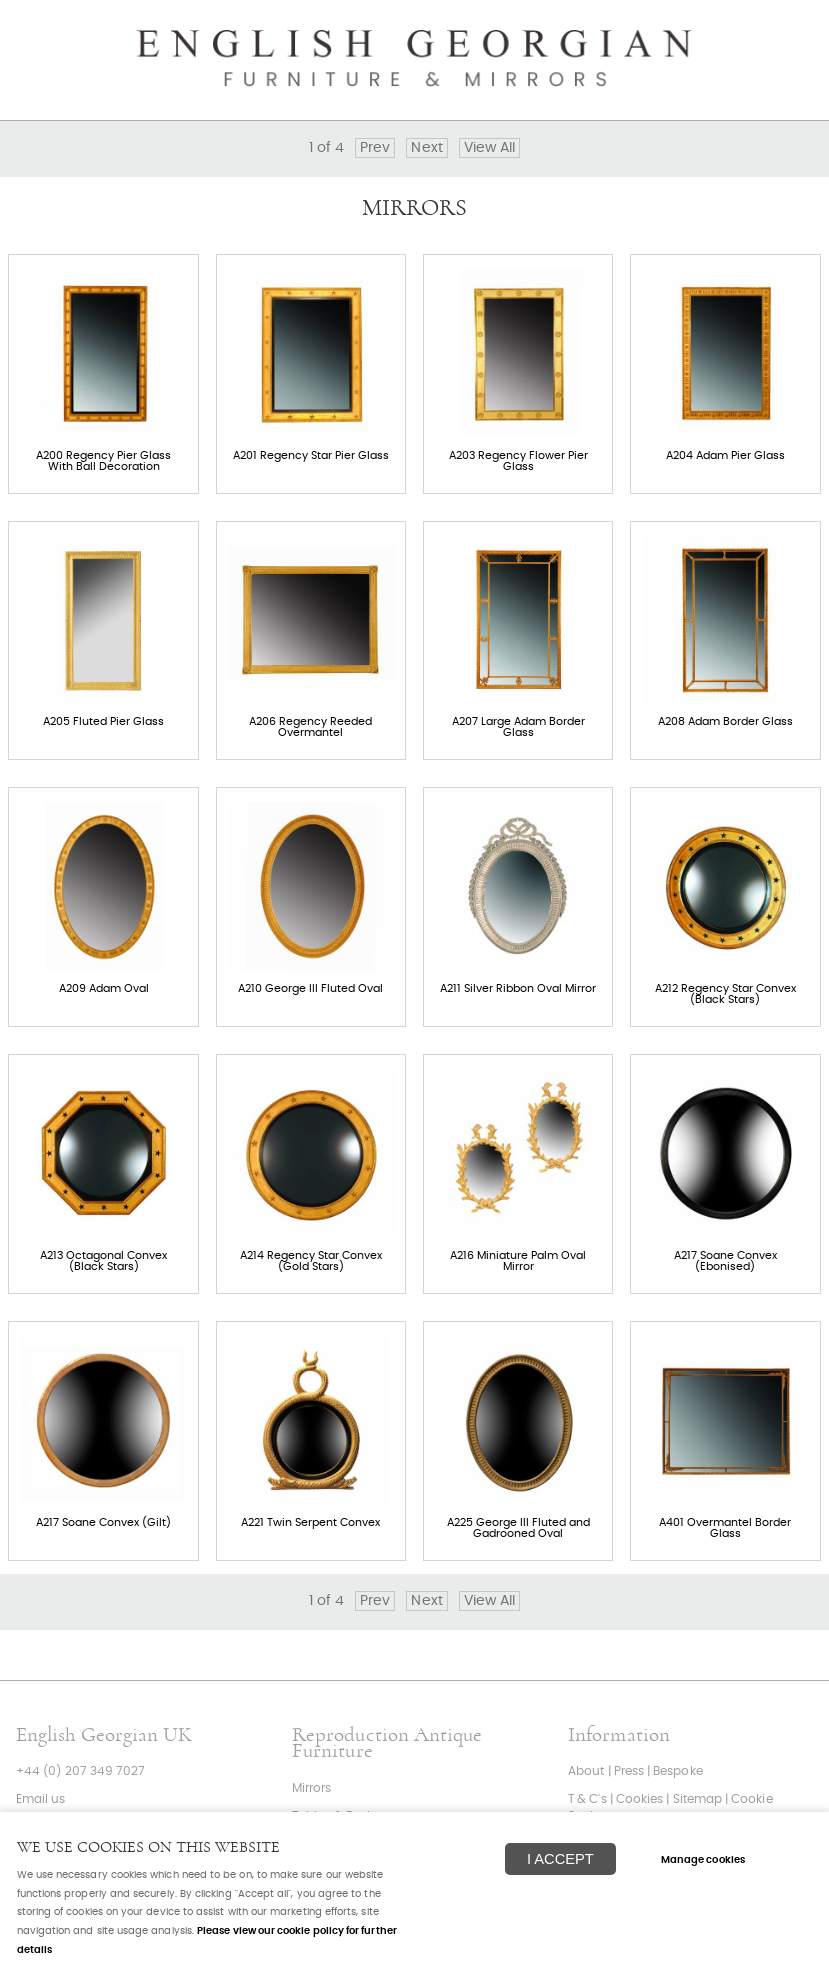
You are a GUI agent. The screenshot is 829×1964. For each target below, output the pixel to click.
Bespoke (677, 1771)
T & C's (587, 1799)
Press (629, 1771)
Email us (41, 1799)
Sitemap (697, 1799)
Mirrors (311, 1788)
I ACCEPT (560, 1859)
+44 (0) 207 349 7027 (80, 1771)
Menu (789, 25)
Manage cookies (703, 1860)
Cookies (639, 1799)
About (586, 1771)
